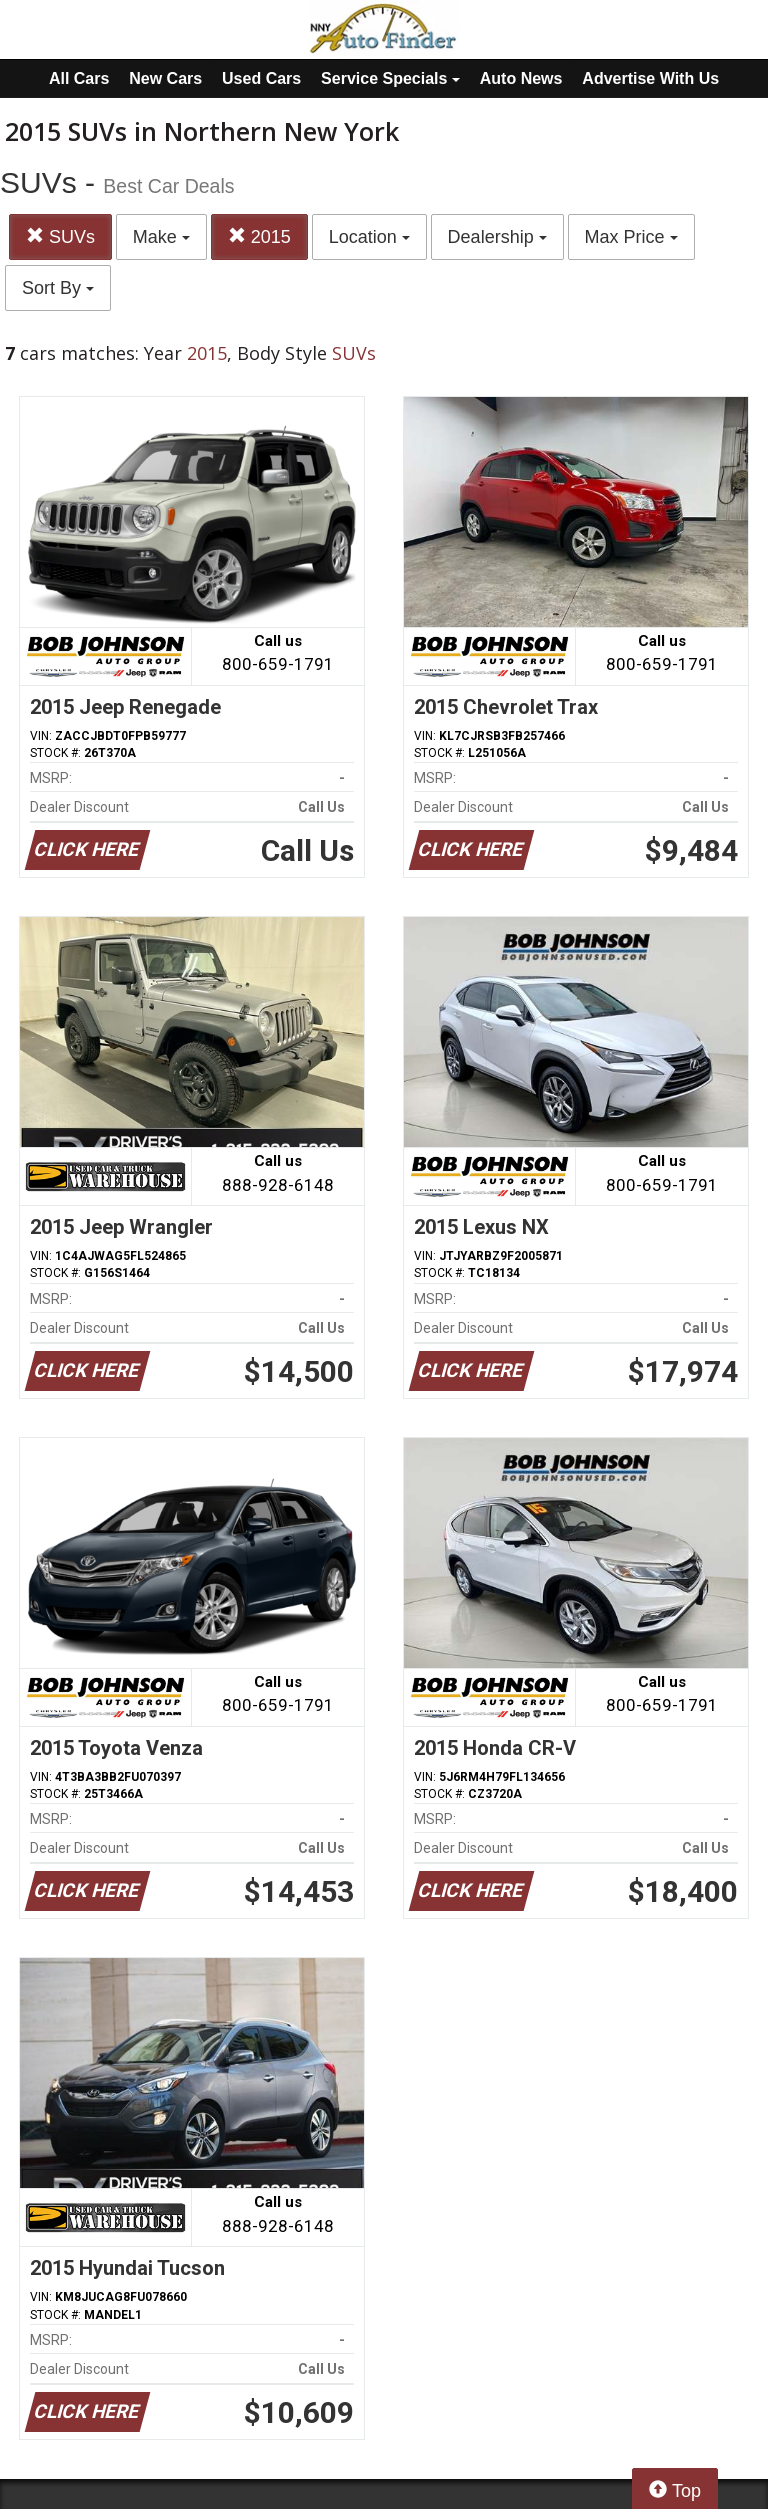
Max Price (631, 237)
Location (369, 237)
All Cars (79, 78)
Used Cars (261, 78)
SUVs (60, 236)
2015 (259, 236)
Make (161, 237)
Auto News (521, 78)
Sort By (58, 288)
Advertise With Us (650, 78)
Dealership (497, 237)
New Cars (165, 78)
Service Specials (390, 78)
